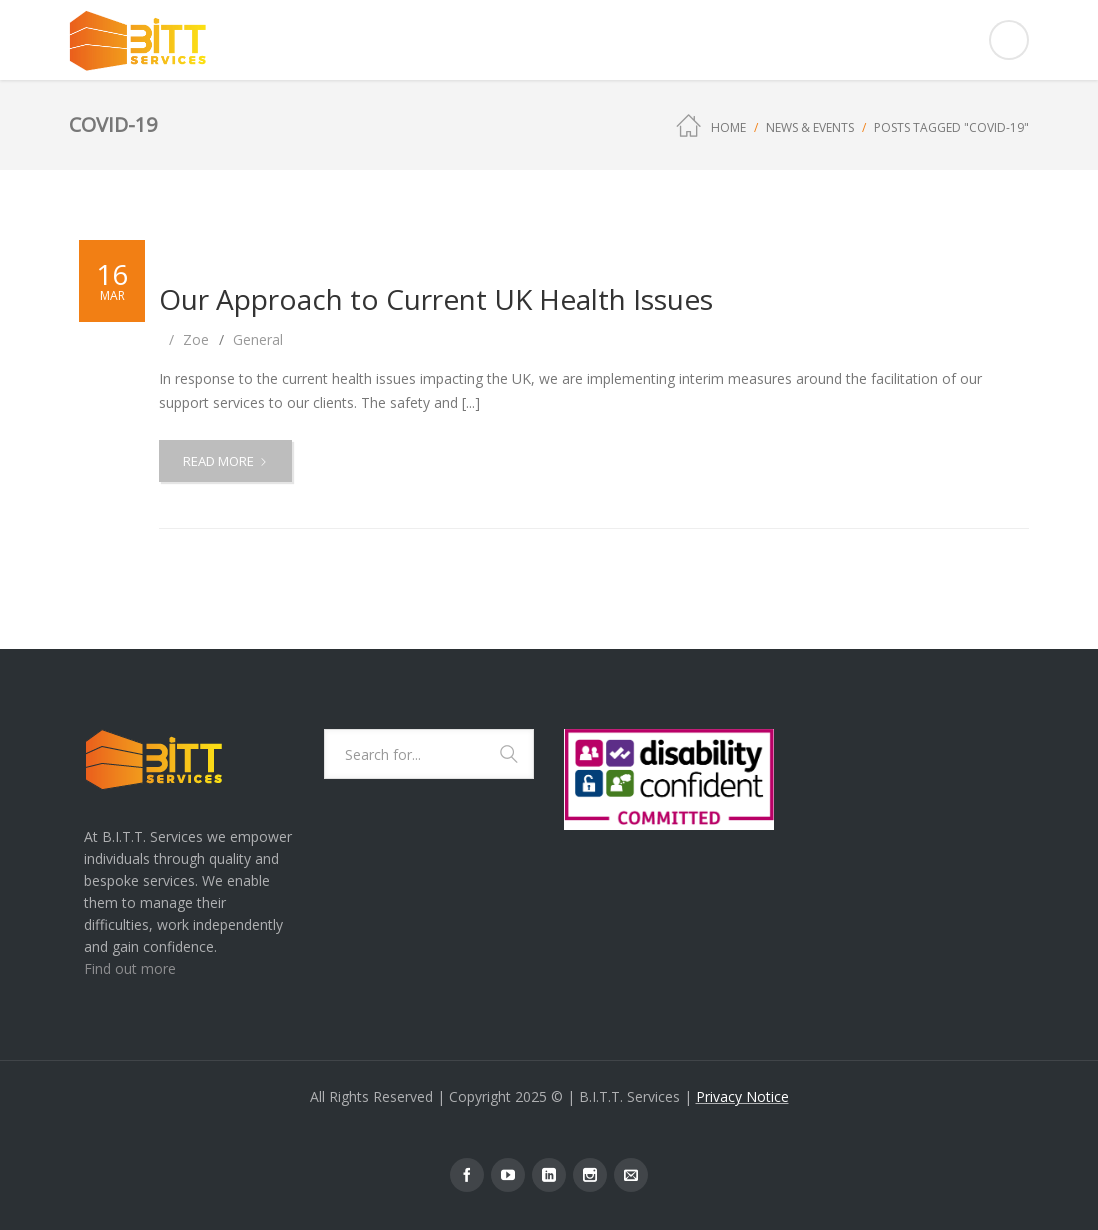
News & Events (810, 127)
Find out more (130, 968)
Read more (230, 466)
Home (728, 127)
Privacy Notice (742, 1096)
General (258, 339)
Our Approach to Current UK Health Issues (436, 299)
